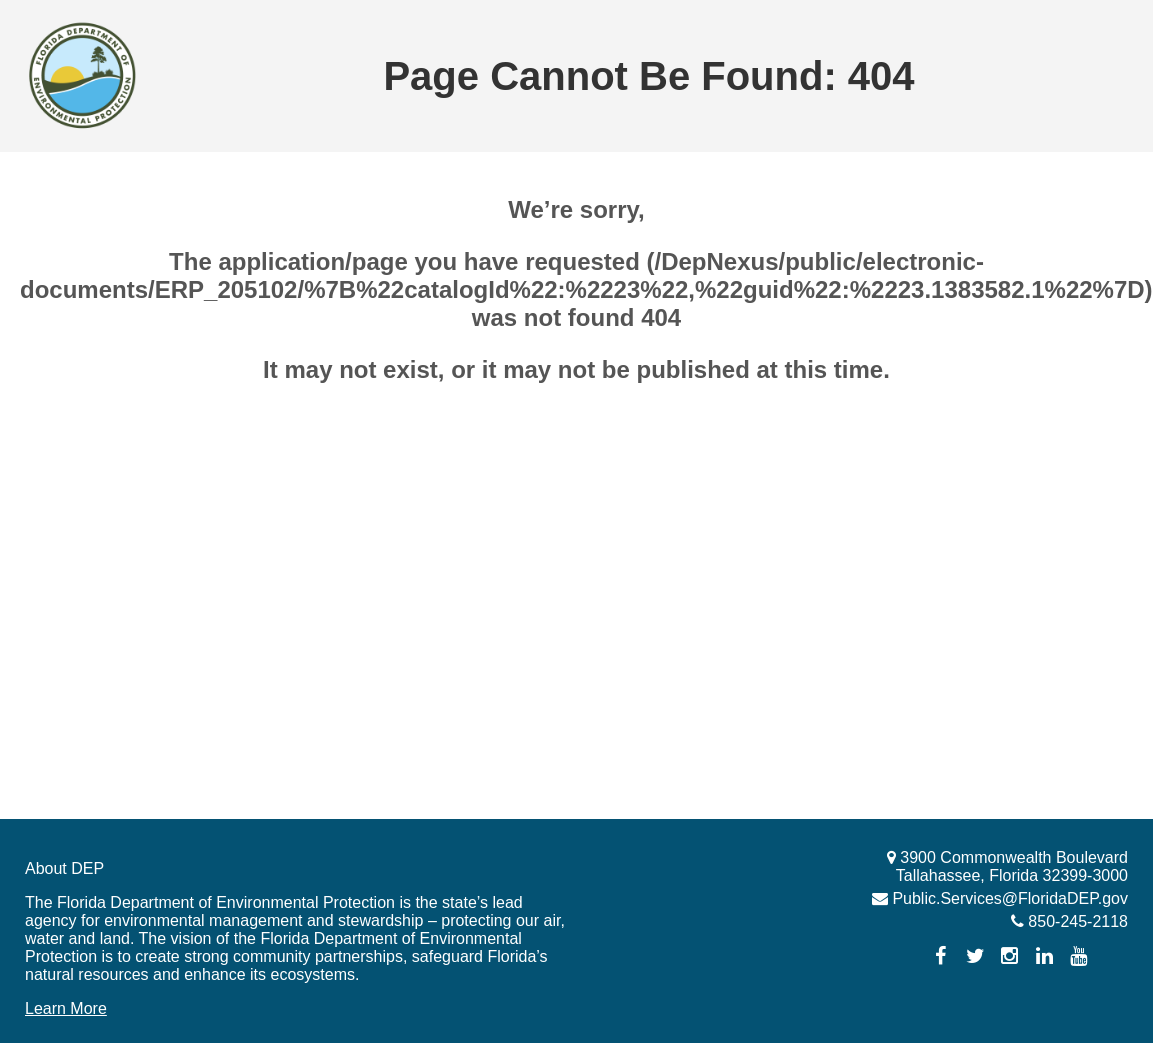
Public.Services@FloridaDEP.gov (1008, 898)
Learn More (66, 1008)
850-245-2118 (1076, 921)
